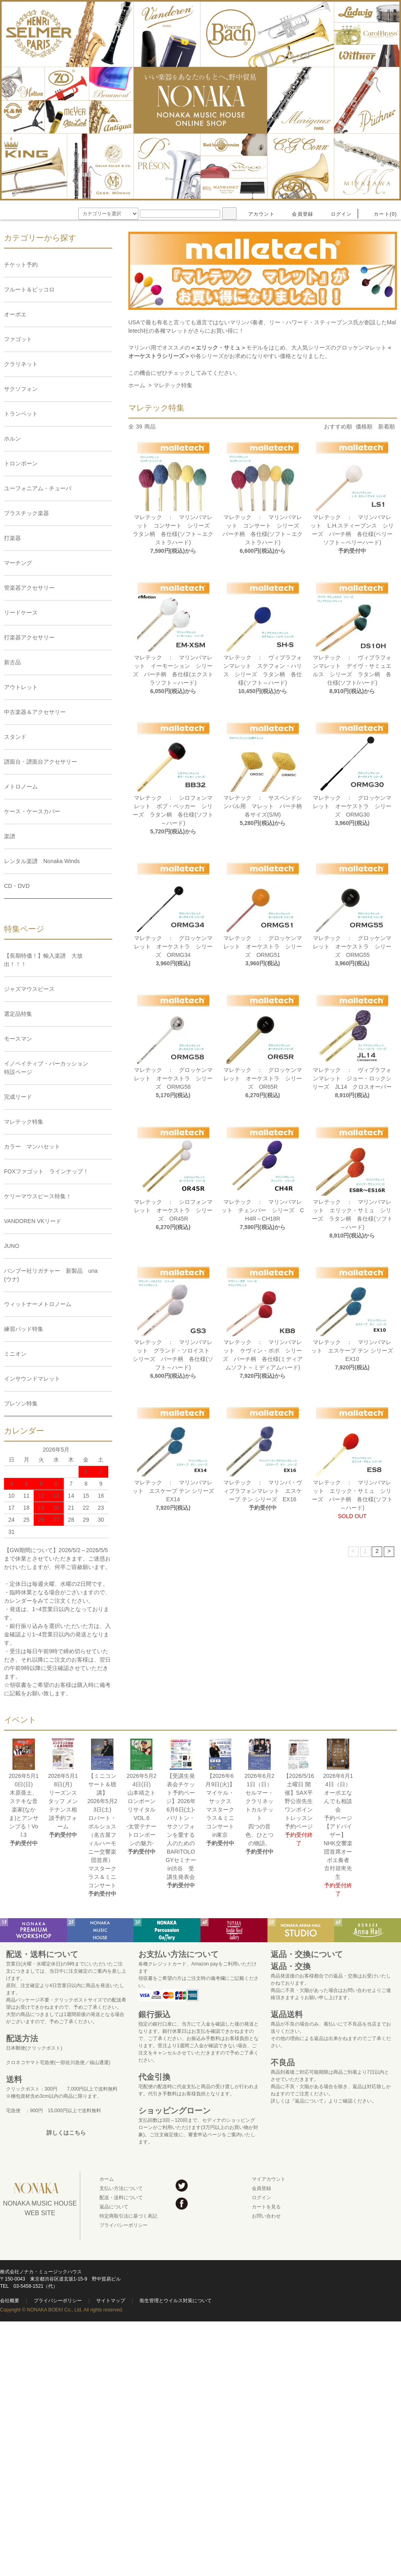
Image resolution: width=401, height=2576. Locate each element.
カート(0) (380, 214)
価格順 (364, 426)
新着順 (386, 426)
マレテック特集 (172, 385)
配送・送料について (121, 2197)
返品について (113, 2207)
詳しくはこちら (66, 2132)
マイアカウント (269, 2179)
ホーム (136, 385)
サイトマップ (110, 2300)
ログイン (336, 214)
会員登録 (297, 214)
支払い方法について (121, 2188)
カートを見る (266, 2207)
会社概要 (9, 2300)
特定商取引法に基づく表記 (128, 2216)
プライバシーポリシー (123, 2225)
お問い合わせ (266, 2216)
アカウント (257, 214)
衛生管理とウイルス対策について (176, 2300)
